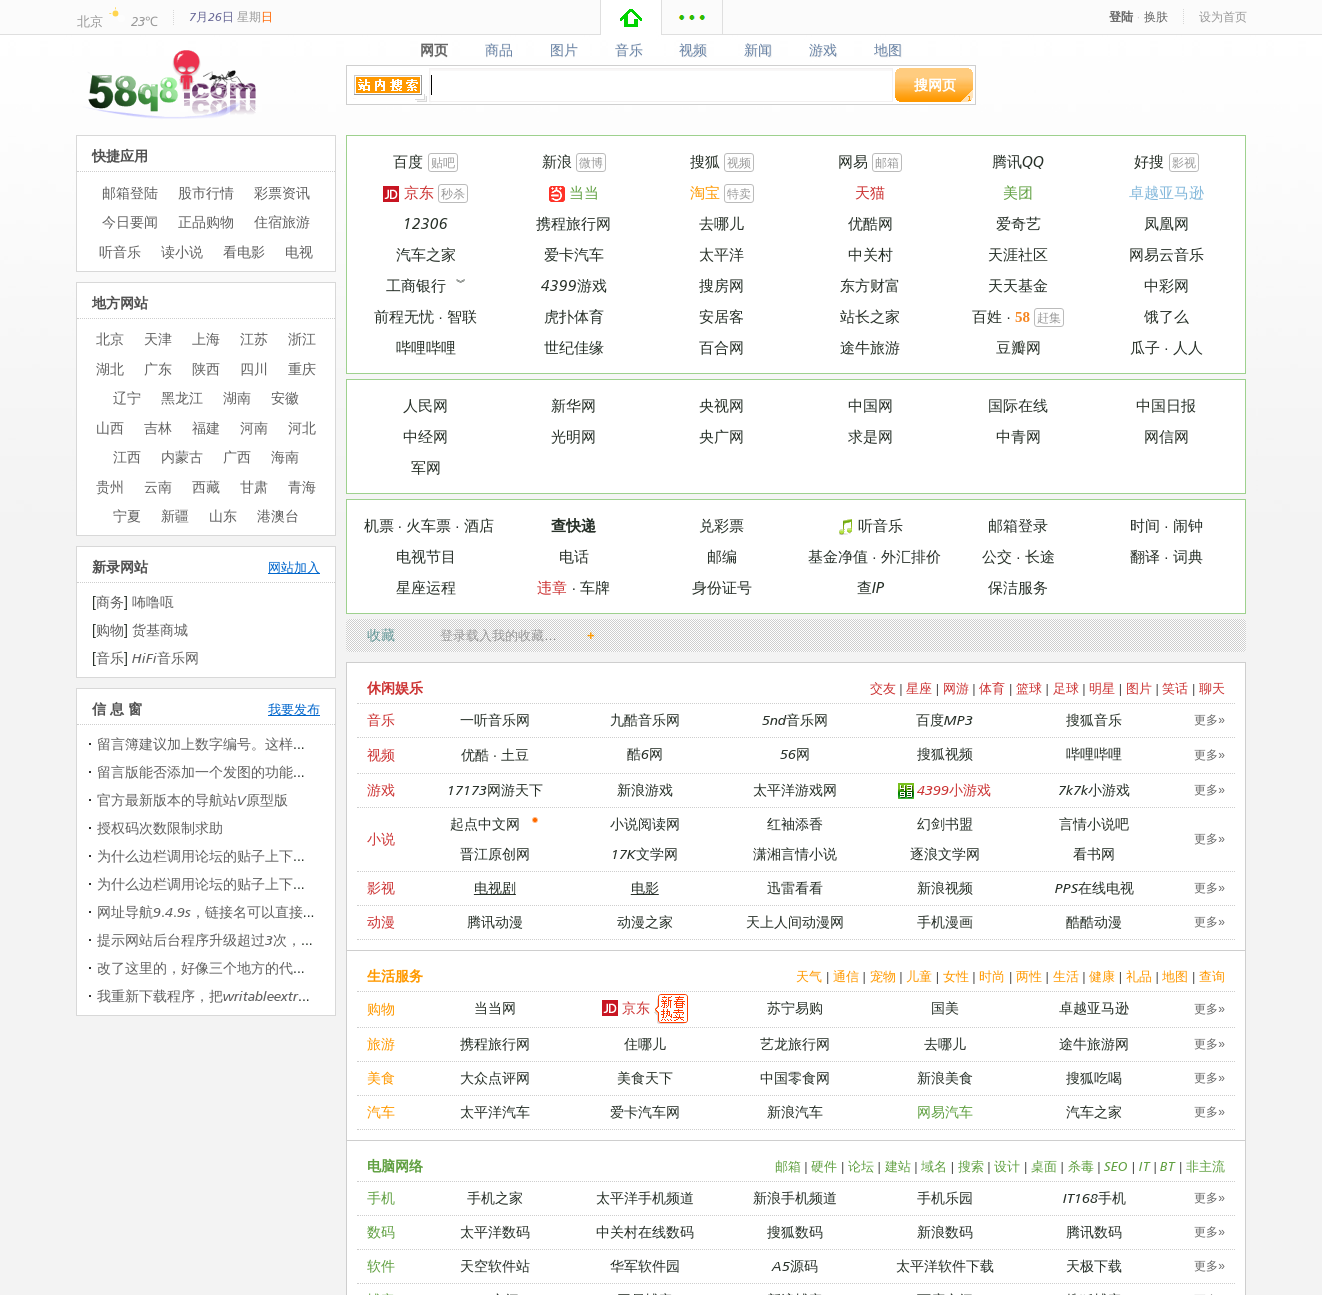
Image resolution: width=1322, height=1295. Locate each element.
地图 (888, 50)
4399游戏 (574, 285)
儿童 (919, 976)
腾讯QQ (1018, 161)
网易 (853, 161)
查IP (870, 587)
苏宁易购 (795, 1007)
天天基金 (1018, 285)
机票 (379, 525)
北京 (90, 21)
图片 (563, 50)
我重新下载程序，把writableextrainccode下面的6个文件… (277, 995)
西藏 (206, 486)
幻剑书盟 (945, 823)
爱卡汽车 (574, 254)
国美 (945, 1007)
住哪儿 (645, 1043)
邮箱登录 (1018, 525)
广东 (158, 368)
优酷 (475, 754)
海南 (285, 456)
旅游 (381, 1043)
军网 (426, 467)
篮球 (1029, 688)
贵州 (110, 486)
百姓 (987, 316)
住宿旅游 (282, 221)
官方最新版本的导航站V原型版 (192, 799)
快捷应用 (120, 155)
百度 (408, 161)
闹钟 (1188, 525)
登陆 (1121, 16)
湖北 (110, 368)
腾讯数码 (1094, 1231)
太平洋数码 (495, 1231)
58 (1022, 317)
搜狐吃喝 (1094, 1077)
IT (1144, 1166)
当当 (574, 192)
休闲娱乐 (395, 687)
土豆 (515, 754)
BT (1167, 1166)
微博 (591, 162)
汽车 (381, 1111)
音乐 (628, 50)
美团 (1018, 192)
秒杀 (453, 193)
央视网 (721, 405)
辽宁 (127, 397)
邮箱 (887, 162)
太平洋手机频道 (645, 1197)
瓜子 (1145, 347)
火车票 (428, 525)
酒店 (479, 525)
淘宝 (705, 192)
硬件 (824, 1166)
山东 (223, 515)
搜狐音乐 (1094, 719)
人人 (1188, 347)
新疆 (175, 515)
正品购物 (206, 221)
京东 (408, 192)
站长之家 (870, 316)
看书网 (1094, 853)
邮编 (722, 556)
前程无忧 (404, 316)
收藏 (381, 634)
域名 (934, 1166)
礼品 (1139, 976)
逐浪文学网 (945, 853)
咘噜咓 (153, 601)
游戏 (823, 50)
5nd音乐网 (795, 719)
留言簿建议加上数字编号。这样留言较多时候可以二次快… (279, 743)
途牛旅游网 (1094, 1043)
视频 (693, 50)
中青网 (1018, 436)
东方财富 (870, 285)
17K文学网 (644, 853)
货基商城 (160, 629)
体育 (992, 688)
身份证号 (722, 587)
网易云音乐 (1166, 254)
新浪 (557, 161)
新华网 (573, 405)
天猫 (870, 192)
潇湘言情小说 (795, 853)
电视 (299, 251)
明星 (1102, 688)
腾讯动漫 (495, 921)
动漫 (381, 921)
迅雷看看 (795, 887)
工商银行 (416, 285)
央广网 (721, 436)
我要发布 (294, 709)
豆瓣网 (1018, 347)
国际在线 (1018, 405)
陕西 (206, 368)
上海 (206, 338)
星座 (919, 688)
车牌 (595, 587)
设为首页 (1223, 16)
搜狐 (705, 161)
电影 (645, 887)
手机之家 (495, 1197)
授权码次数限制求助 (160, 827)
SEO (1116, 1166)
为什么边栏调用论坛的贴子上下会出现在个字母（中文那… (279, 855)
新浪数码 (945, 1231)
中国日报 (1166, 405)
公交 (997, 556)
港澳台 (278, 515)
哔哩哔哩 (426, 347)
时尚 (992, 976)
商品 (498, 50)
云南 (158, 486)
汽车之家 (426, 254)
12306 (425, 223)
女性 (956, 976)
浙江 (302, 338)
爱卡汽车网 (645, 1111)
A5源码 (795, 1265)
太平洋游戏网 (795, 789)
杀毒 (1081, 1166)
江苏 (254, 338)
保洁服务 (1018, 587)
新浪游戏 (645, 789)
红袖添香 (795, 823)
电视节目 (426, 556)
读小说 (182, 251)
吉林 (158, 427)
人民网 (425, 405)
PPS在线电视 (1094, 887)
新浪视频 (945, 887)
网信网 (1166, 436)
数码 (381, 1231)
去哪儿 (721, 223)
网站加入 (294, 567)
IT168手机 (1094, 1197)
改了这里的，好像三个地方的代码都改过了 (230, 967)
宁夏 (127, 515)
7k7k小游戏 (1094, 789)
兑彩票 (721, 525)
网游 (956, 688)
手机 (381, 1197)
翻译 (1145, 556)
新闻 (758, 50)
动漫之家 (645, 921)
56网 (795, 753)
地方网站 (120, 302)
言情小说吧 (1094, 823)
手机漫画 (945, 921)
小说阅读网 (645, 823)
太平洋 (721, 254)
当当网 (495, 1007)
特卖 (739, 193)
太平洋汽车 (495, 1111)
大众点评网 (495, 1077)
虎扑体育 (574, 316)
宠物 (883, 976)
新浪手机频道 (795, 1197)
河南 (254, 427)
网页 (433, 50)
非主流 (1205, 1166)
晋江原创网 (495, 853)
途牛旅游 (870, 347)
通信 (846, 976)
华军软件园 (645, 1265)
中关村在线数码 (645, 1231)
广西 (237, 456)
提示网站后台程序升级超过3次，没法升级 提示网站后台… (278, 939)
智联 (462, 316)
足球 (1066, 688)
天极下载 (1094, 1265)
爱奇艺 (1018, 223)
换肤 (1156, 16)
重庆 (302, 368)
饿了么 (1166, 316)
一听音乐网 (495, 719)
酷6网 (645, 753)
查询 (1212, 976)
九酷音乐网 (645, 719)
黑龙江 (182, 397)
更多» (1209, 719)
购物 (381, 1008)
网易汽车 (945, 1111)
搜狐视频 (945, 753)
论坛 (861, 1166)
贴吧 (443, 162)
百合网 (721, 347)
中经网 (425, 436)
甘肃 (254, 486)
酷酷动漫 (1094, 921)
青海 (302, 486)
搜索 (971, 1166)
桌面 (1044, 1166)
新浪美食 (945, 1077)
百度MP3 (944, 719)
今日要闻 (130, 221)
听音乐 (869, 525)
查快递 (573, 525)
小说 (381, 838)
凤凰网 (1166, 223)
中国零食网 (795, 1077)
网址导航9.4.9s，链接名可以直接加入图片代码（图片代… (277, 911)
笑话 (1175, 688)
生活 (1066, 976)
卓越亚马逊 (1166, 192)
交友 (883, 688)
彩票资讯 (282, 192)
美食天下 (645, 1077)
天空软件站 (495, 1265)
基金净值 (838, 556)
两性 (1029, 976)
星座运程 (426, 587)
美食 (381, 1077)
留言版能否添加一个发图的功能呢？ (209, 771)
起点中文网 (485, 823)
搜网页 (935, 84)
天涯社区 (1018, 254)
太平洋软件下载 (945, 1265)
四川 (254, 368)
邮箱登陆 (130, 192)
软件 (381, 1265)
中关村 (870, 254)
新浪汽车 (795, 1111)
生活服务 (395, 975)
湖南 (237, 397)
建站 (898, 1166)
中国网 (870, 405)
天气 (809, 976)
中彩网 (1166, 285)
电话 (574, 556)
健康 (1102, 976)
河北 (302, 427)
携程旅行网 (573, 223)
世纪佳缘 (574, 347)
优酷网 (870, 223)
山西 (110, 427)
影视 (1184, 162)
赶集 (1049, 317)
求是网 (870, 436)
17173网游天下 (495, 789)
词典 (1188, 556)
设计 (1007, 1166)
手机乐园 (945, 1197)
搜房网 (721, 285)
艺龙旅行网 (795, 1043)
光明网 (573, 436)
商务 (110, 601)
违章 (552, 587)
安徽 (285, 397)
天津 (158, 338)
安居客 (721, 316)
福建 (206, 427)
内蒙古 (182, 456)
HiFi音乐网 (165, 657)
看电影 (244, 251)
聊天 (1212, 688)
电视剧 (495, 887)
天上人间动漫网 (795, 921)
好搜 (1149, 161)
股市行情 (206, 192)
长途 (1040, 556)
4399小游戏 (945, 790)
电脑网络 (395, 1165)
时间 (1145, 525)
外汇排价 (911, 556)
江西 (127, 456)
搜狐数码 (795, 1231)
